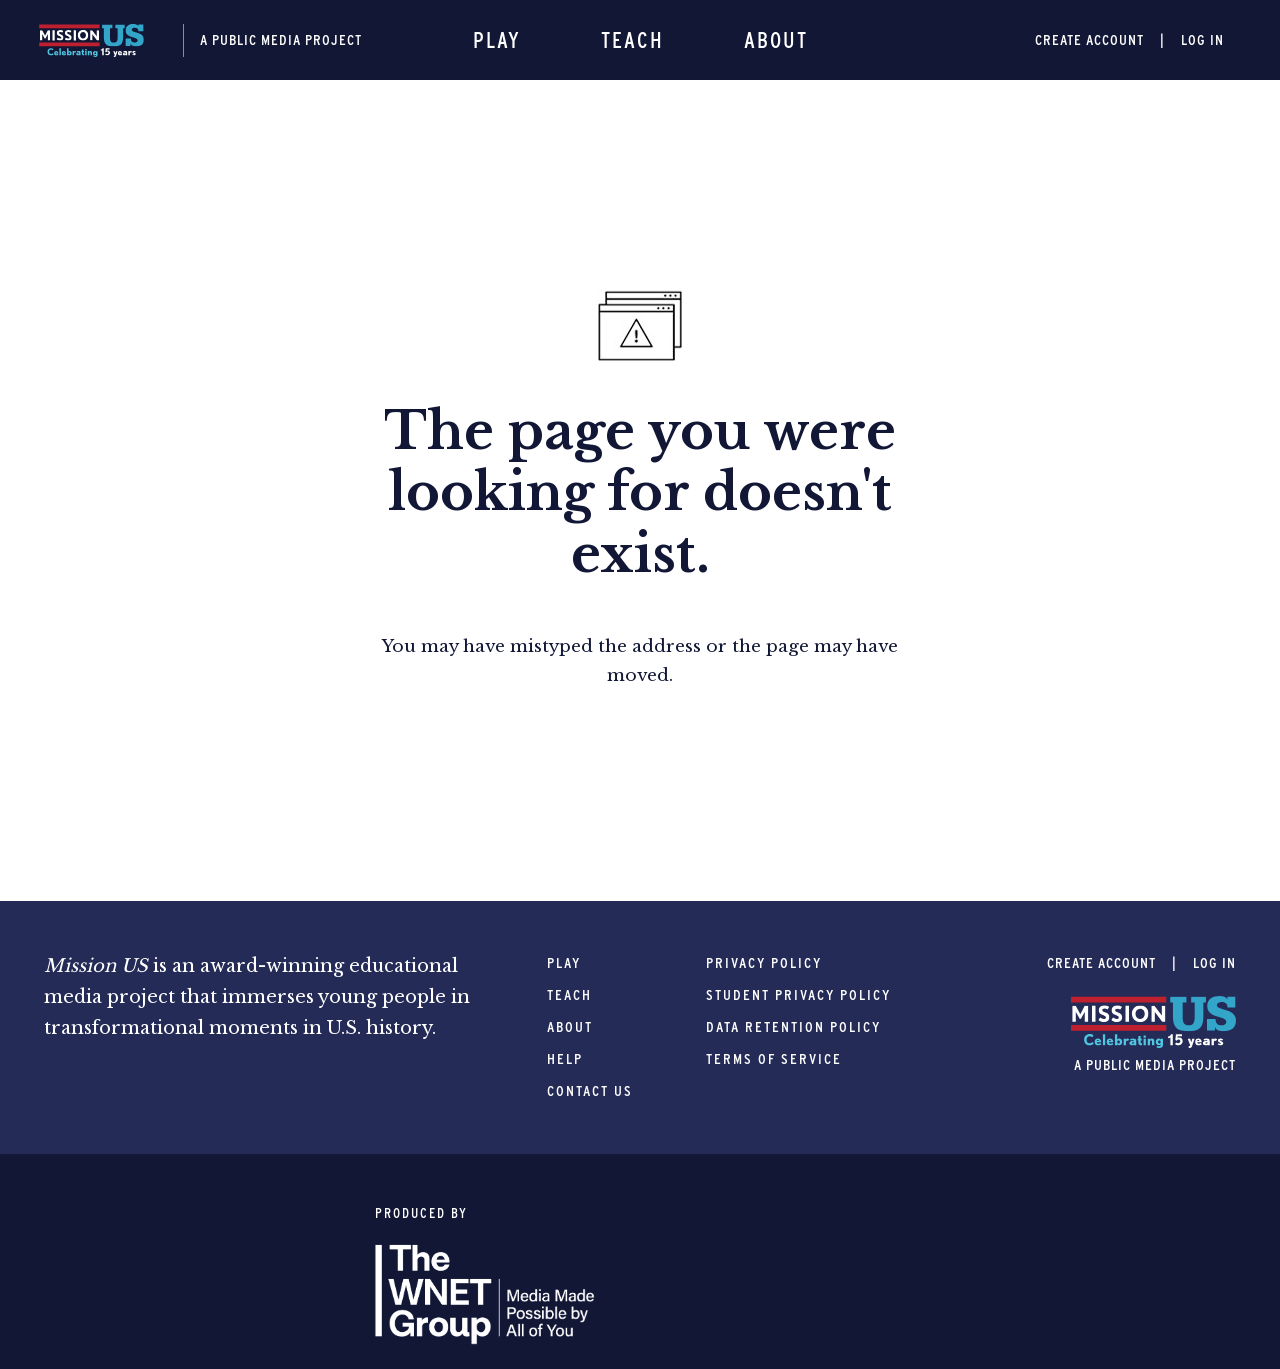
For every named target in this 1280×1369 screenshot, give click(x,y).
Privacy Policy (764, 963)
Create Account (1089, 40)
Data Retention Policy (793, 1027)
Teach (632, 40)
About (776, 40)
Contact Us (590, 1091)
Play (497, 40)
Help (565, 1059)
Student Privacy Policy (798, 995)
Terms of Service (774, 1059)
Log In (1202, 40)
